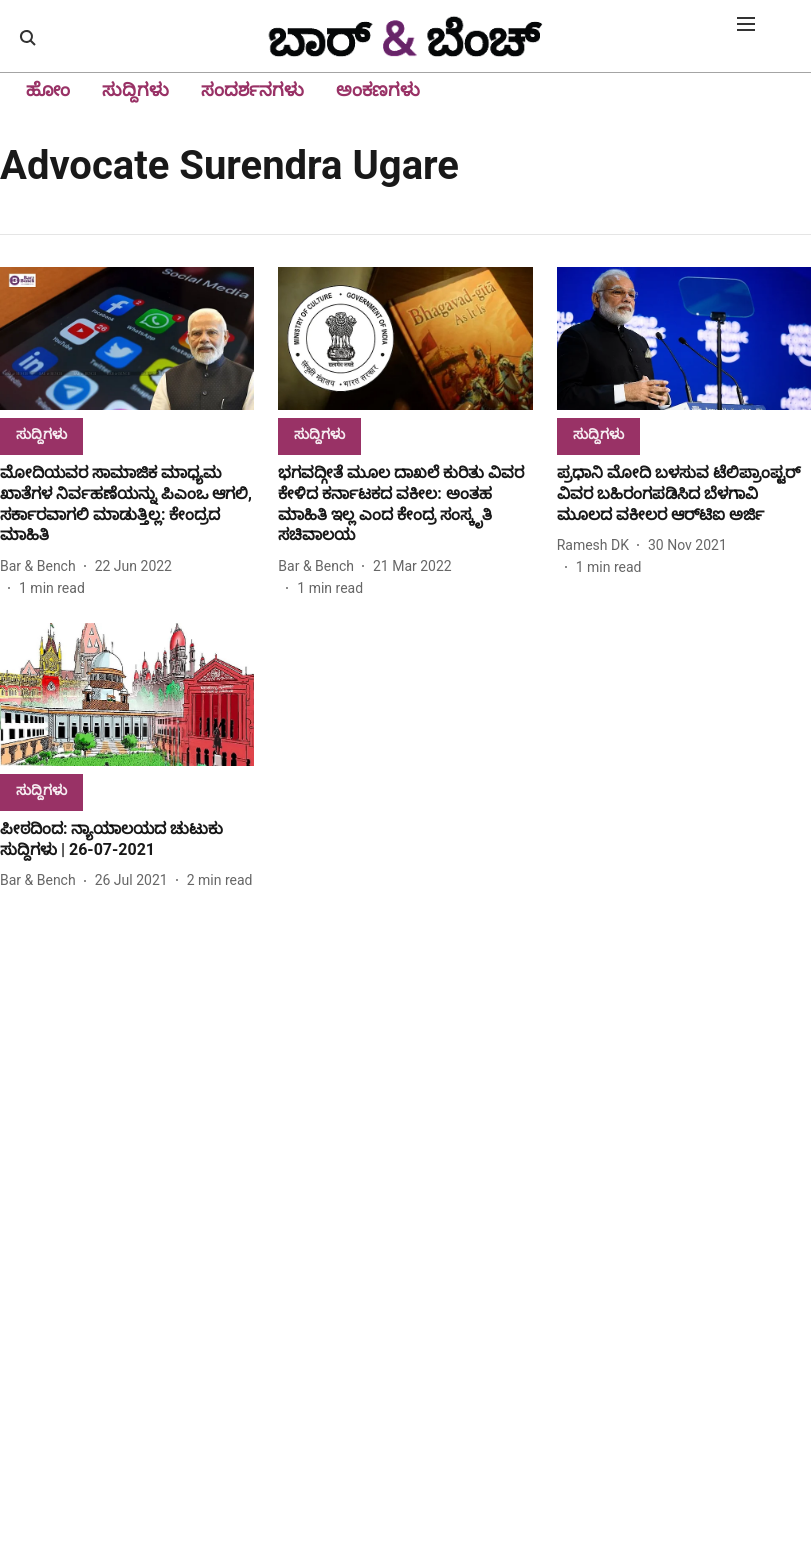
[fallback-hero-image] (127, 338)
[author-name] (42, 566)
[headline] (127, 504)
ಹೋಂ (48, 89)
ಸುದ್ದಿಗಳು (135, 89)
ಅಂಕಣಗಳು (378, 89)
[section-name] (41, 433)
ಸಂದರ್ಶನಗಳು (252, 89)
